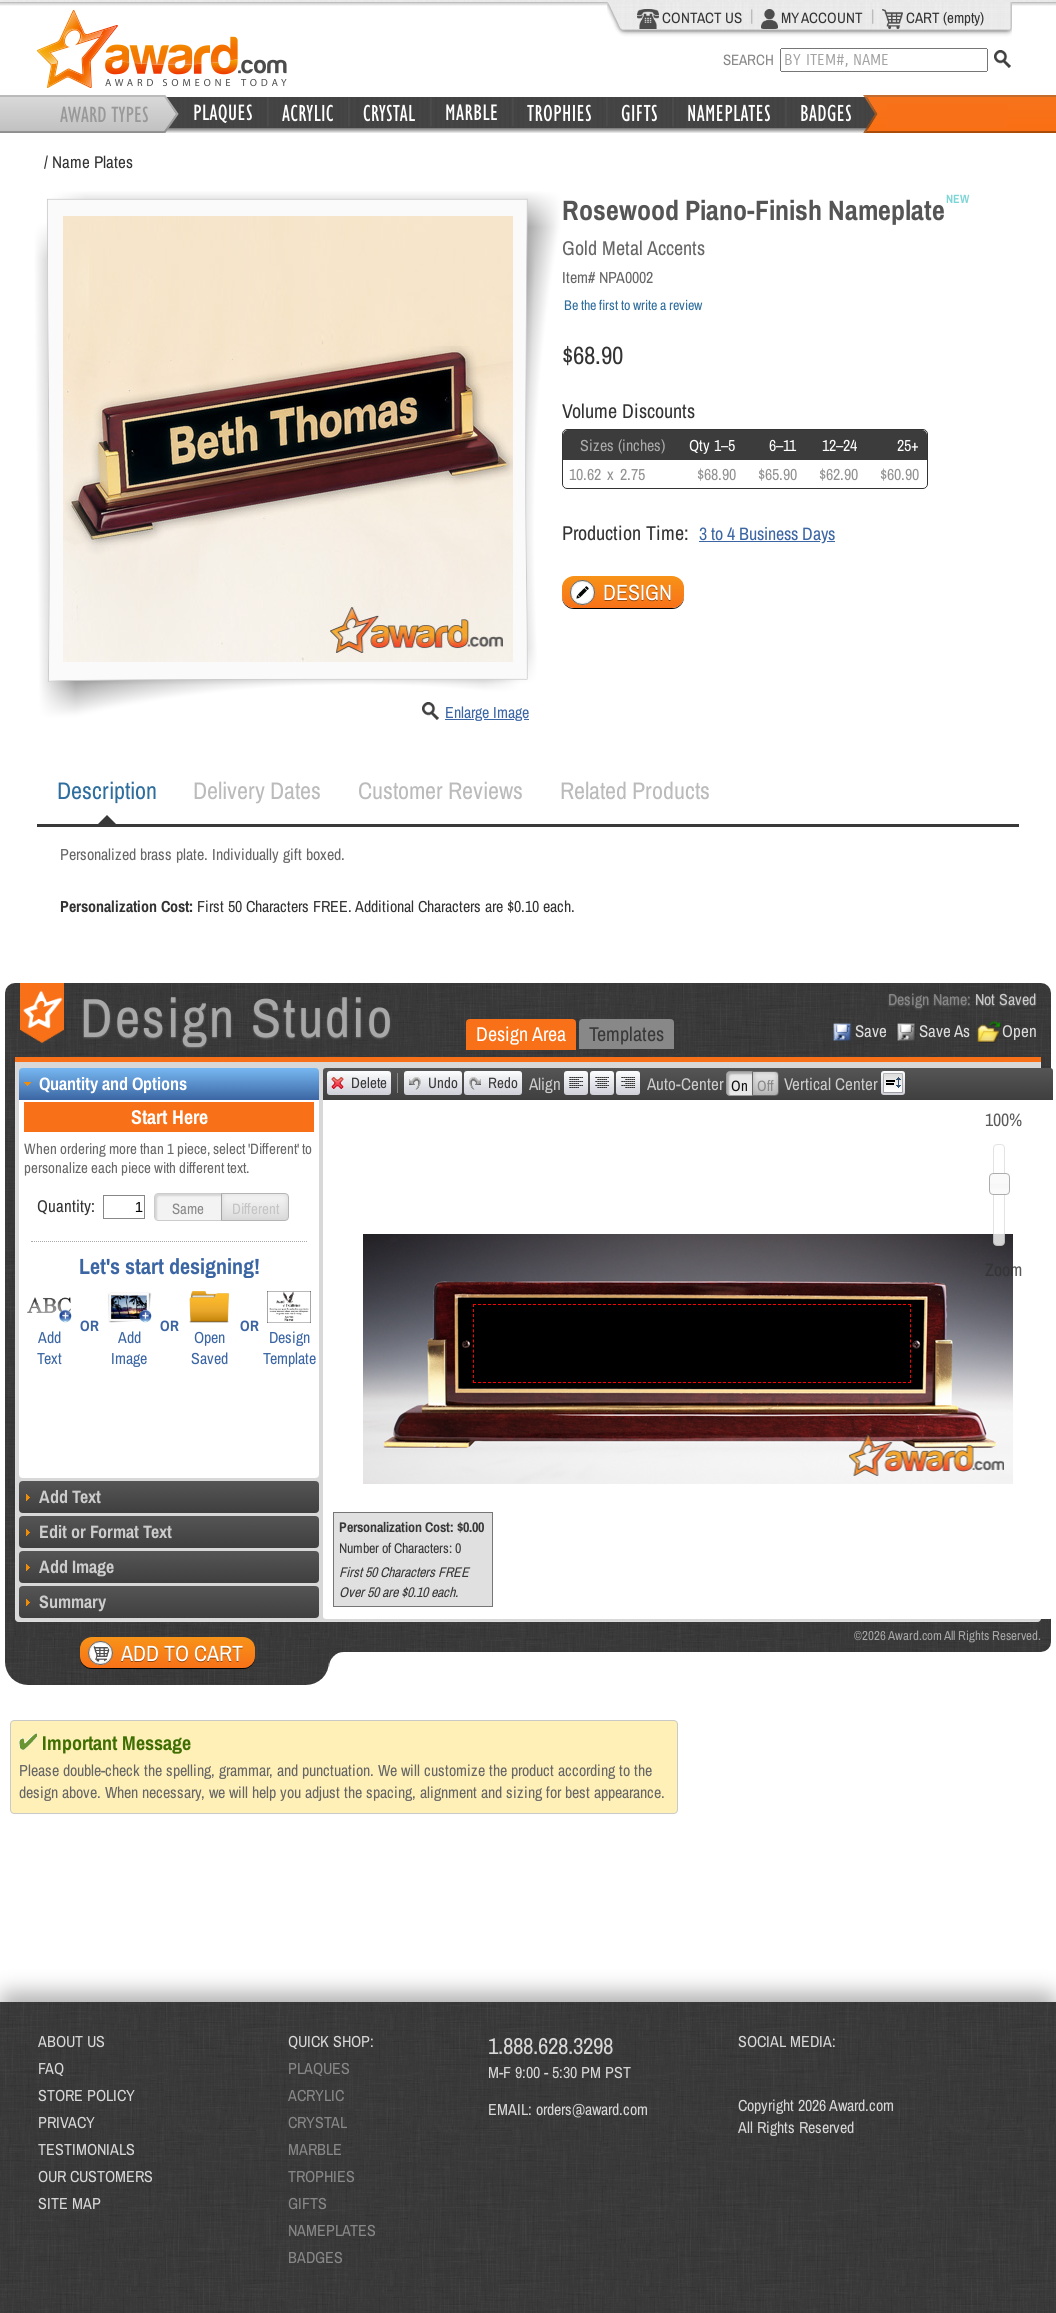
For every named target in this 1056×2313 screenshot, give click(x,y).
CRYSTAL (317, 2122)
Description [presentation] (107, 790)
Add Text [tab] (60, 1496)
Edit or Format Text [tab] (95, 1531)
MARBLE (315, 2149)
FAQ (51, 2068)
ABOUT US (71, 2041)
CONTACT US (689, 18)
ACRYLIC (316, 2095)
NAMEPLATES (332, 2230)
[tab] (107, 791)
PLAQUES (319, 2068)
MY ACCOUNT (812, 18)
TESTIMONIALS (86, 2149)
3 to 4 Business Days (767, 533)
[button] (188, 1207)
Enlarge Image (487, 712)
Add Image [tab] (66, 1566)
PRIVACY (66, 2122)
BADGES (315, 2257)
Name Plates (92, 161)
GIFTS (307, 2203)
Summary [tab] (62, 1601)
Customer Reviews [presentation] (440, 790)
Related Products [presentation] (635, 790)
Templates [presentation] (626, 1033)
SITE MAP (69, 2203)
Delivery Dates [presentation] (257, 790)
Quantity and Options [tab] (103, 1083)
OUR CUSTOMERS (95, 2176)
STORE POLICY (86, 2095)
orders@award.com (592, 2109)
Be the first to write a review (633, 305)
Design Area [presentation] (521, 1033)
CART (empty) (933, 18)
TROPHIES (321, 2176)
